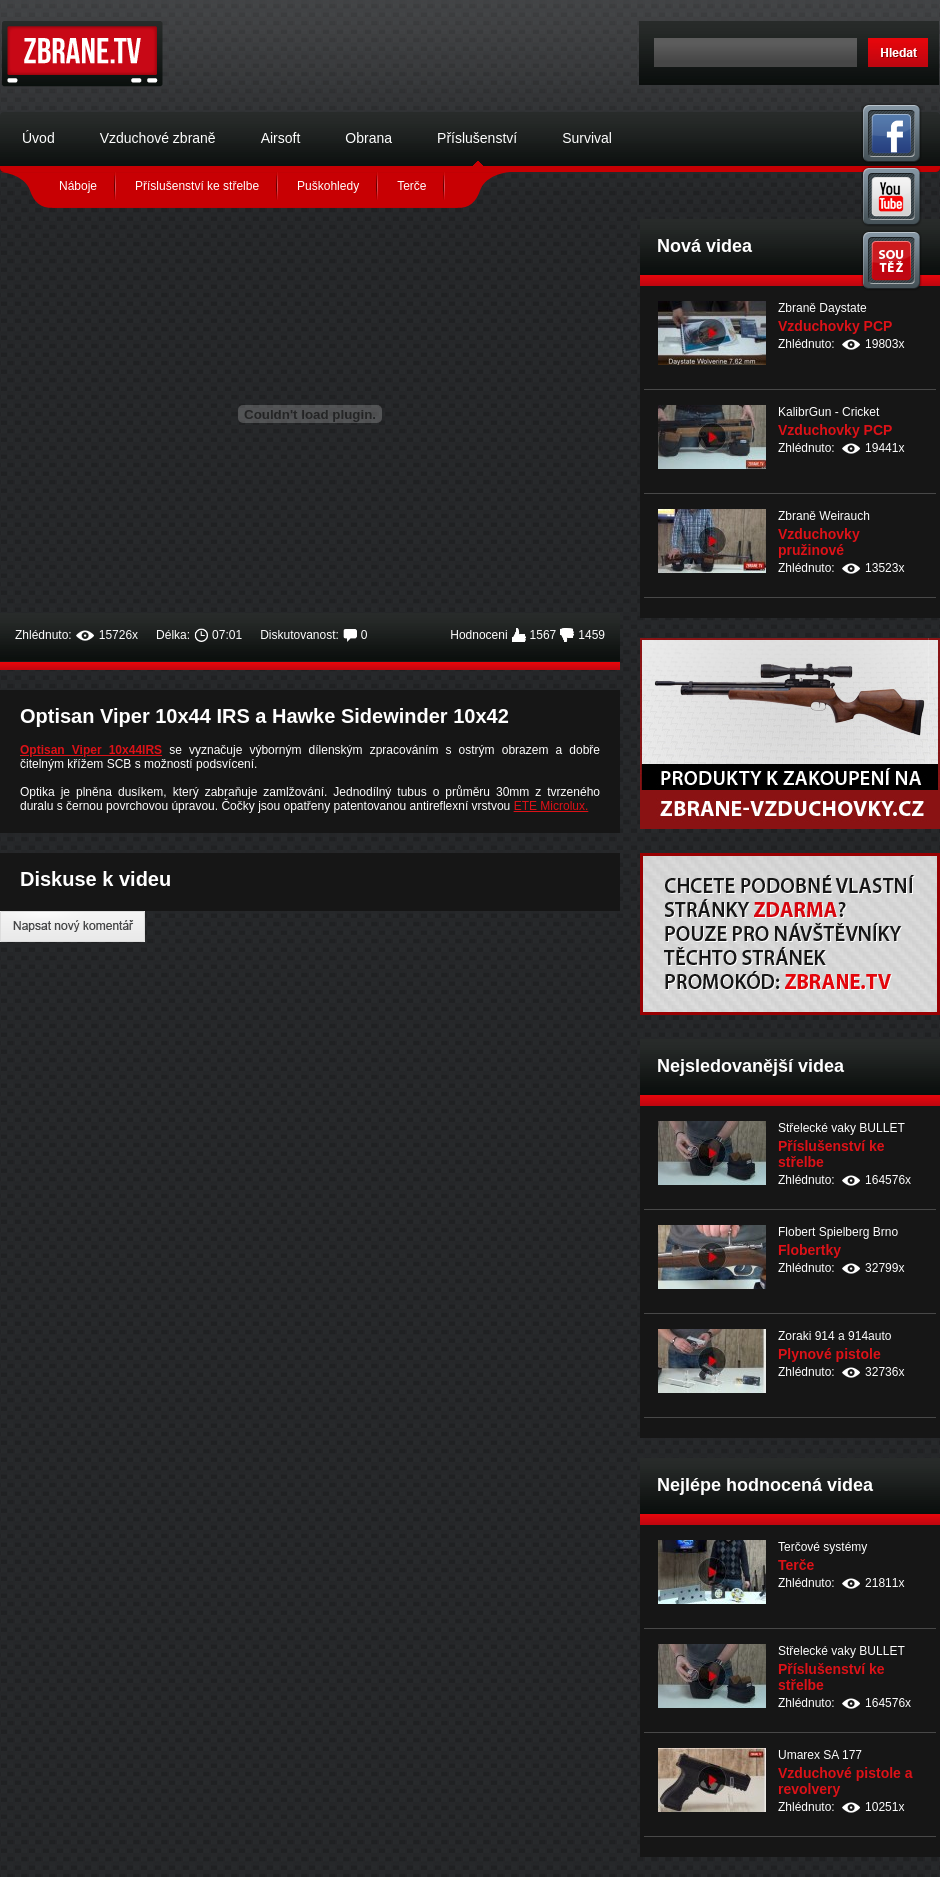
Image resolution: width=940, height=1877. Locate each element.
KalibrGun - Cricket (828, 412)
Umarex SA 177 (820, 1755)
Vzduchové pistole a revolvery (845, 1781)
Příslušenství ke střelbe (197, 186)
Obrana (368, 138)
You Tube (892, 196)
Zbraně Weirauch (824, 516)
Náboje (78, 186)
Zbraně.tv (82, 54)
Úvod (38, 138)
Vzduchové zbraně (158, 138)
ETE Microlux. (551, 806)
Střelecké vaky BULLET (841, 1128)
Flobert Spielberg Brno (838, 1232)
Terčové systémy (822, 1547)
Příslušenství (477, 138)
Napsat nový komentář (72, 926)
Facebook (892, 132)
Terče (411, 186)
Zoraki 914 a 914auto (834, 1336)
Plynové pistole (829, 1354)
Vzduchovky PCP (835, 326)
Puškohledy (328, 186)
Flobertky (809, 1250)
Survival (587, 138)
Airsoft (281, 138)
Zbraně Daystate (822, 308)
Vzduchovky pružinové (819, 542)
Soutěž (892, 260)
